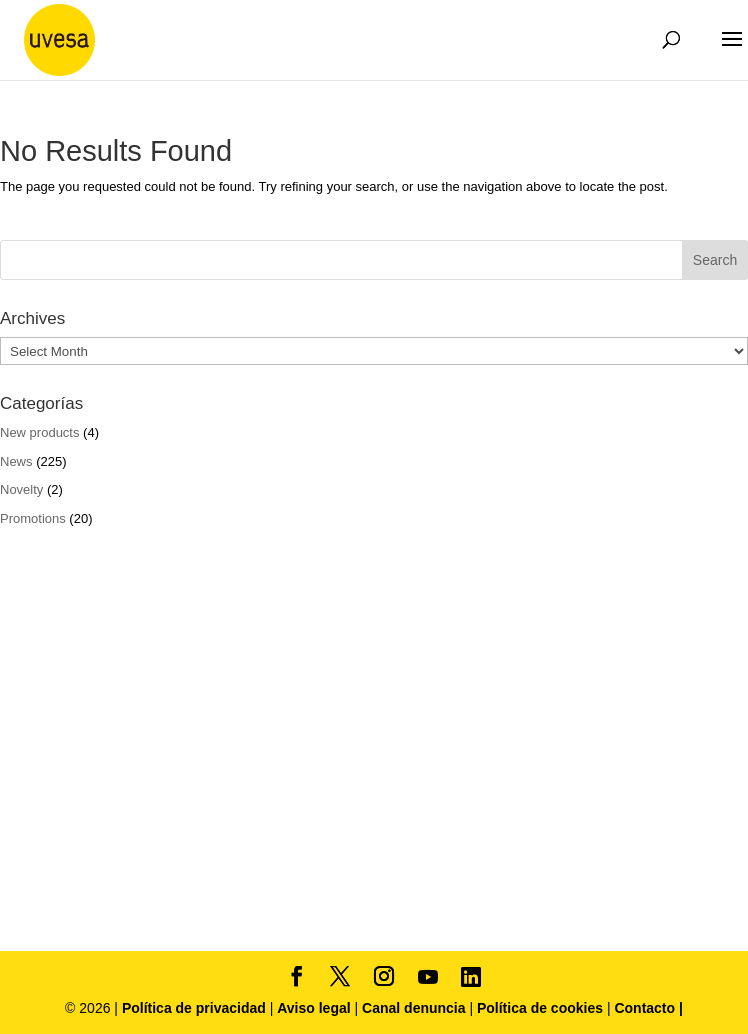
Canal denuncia (413, 1008)
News (16, 461)
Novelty (21, 489)
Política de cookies (542, 1008)
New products (39, 432)
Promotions (33, 518)
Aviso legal (313, 1008)
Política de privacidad (196, 1008)
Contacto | (648, 1008)
